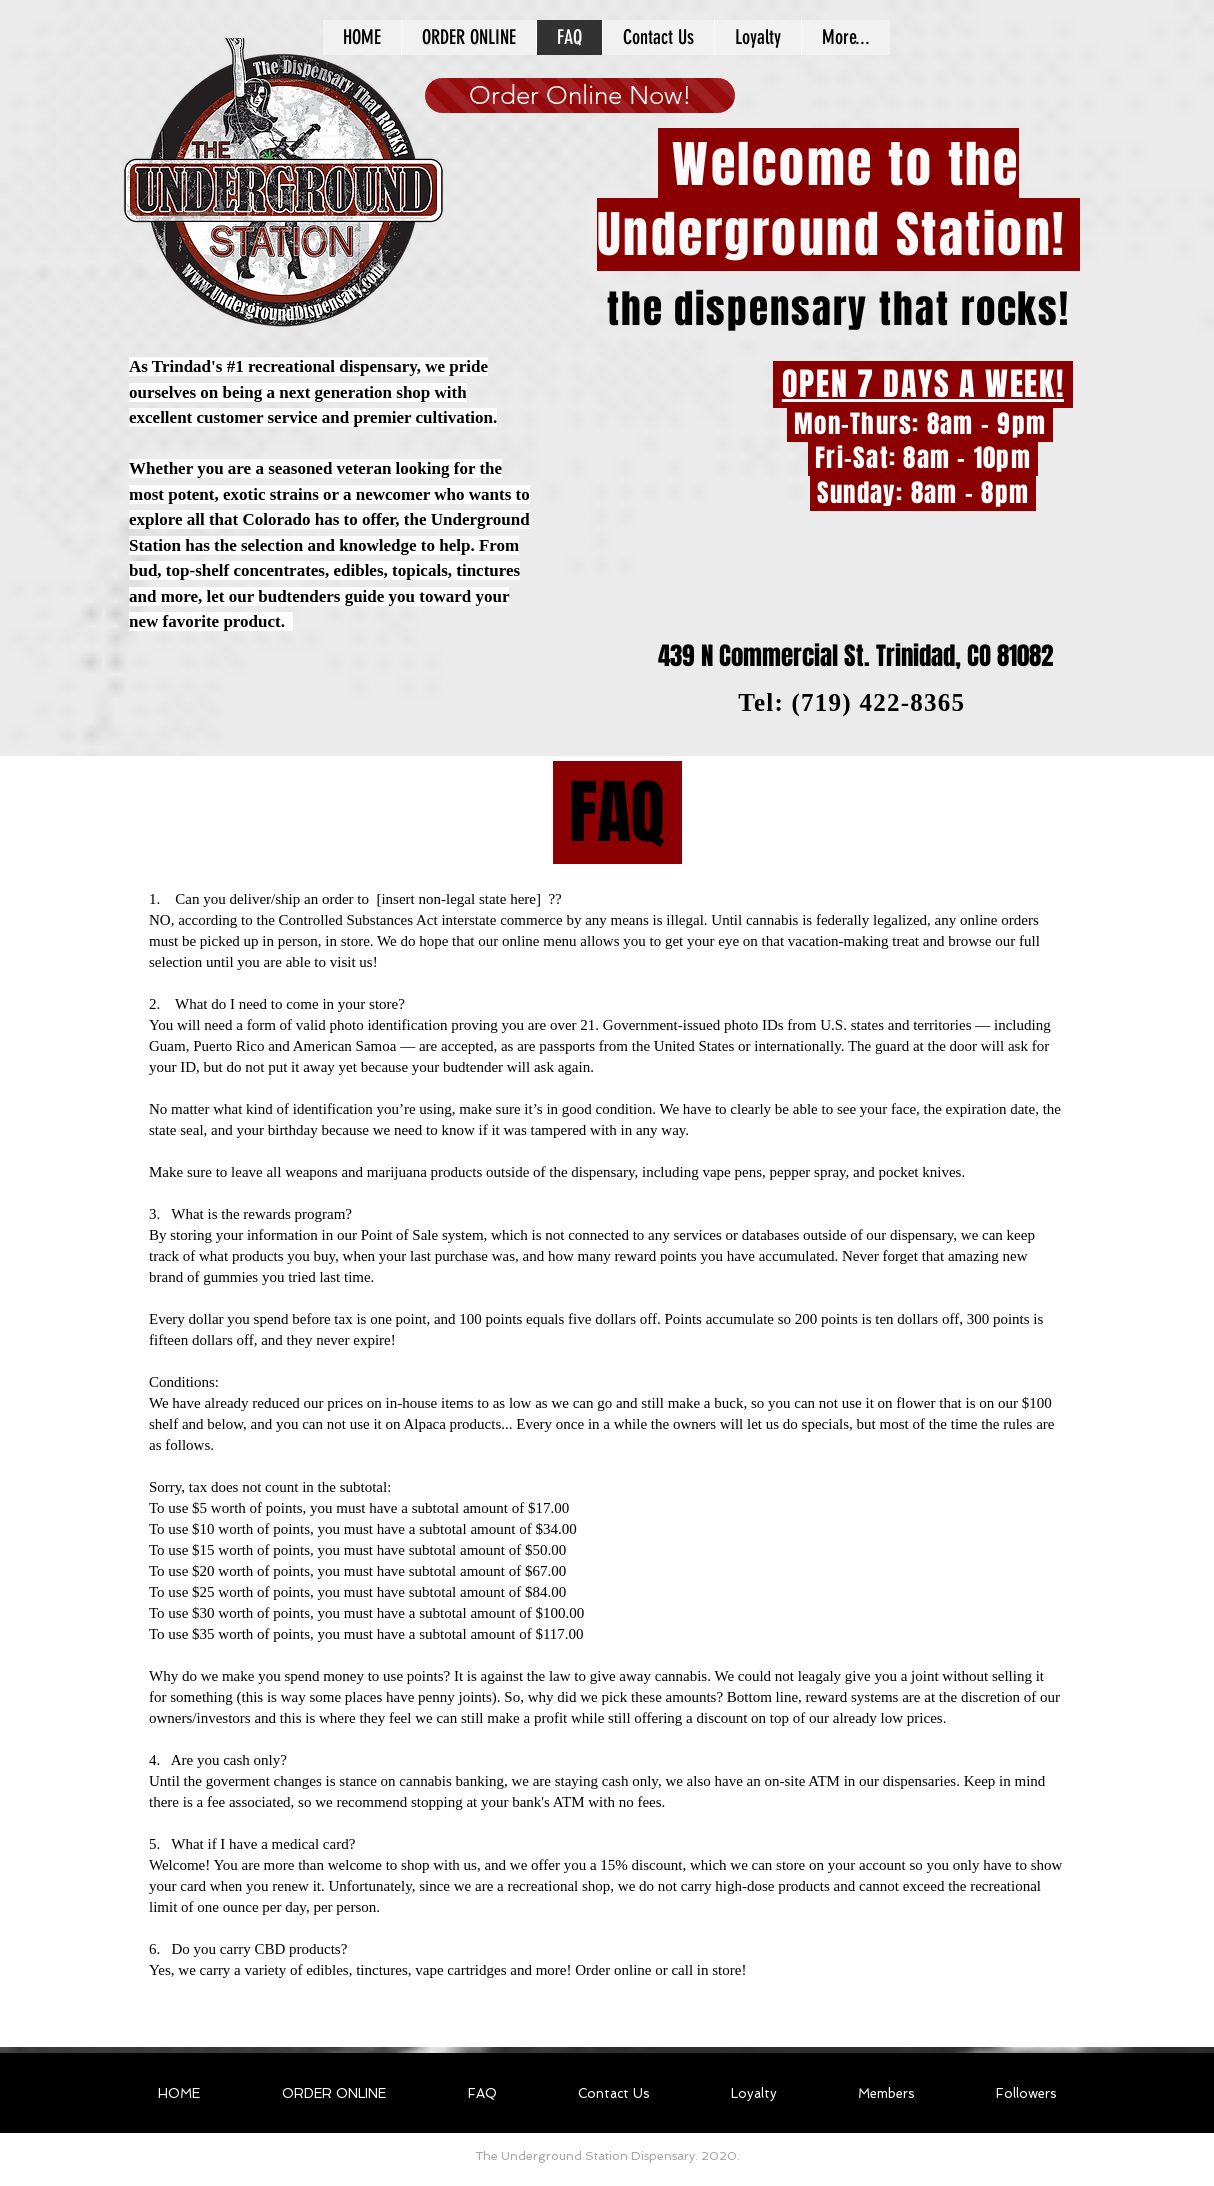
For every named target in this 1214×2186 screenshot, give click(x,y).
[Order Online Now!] (580, 95)
